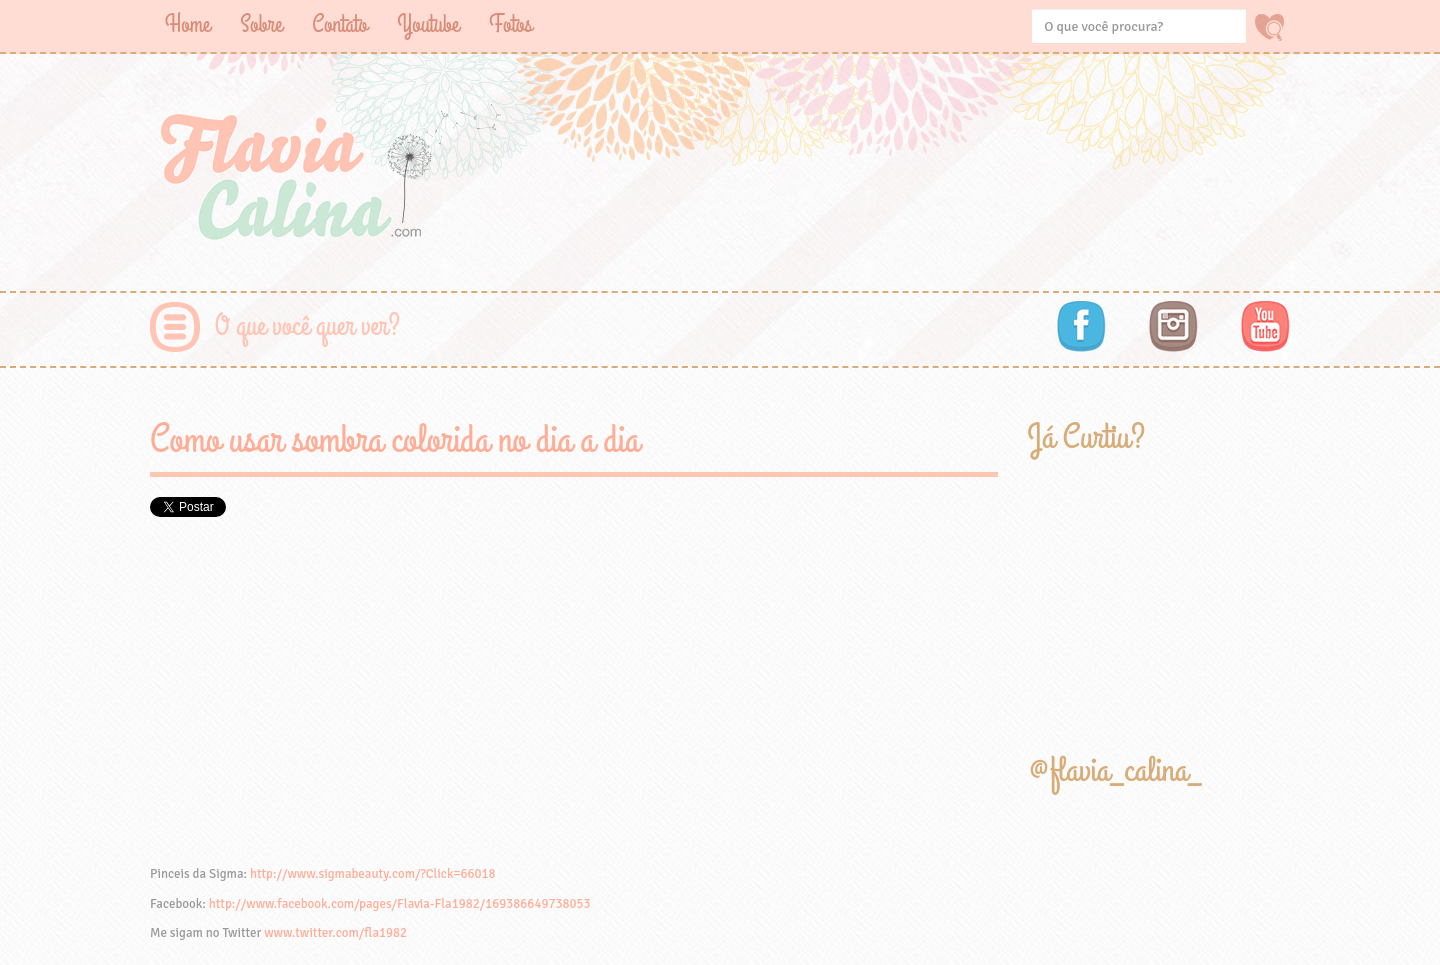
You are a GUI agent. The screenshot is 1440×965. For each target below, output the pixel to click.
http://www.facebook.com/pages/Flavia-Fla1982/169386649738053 (400, 904)
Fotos (510, 24)
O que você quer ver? (307, 326)
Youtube (428, 24)
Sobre (261, 24)
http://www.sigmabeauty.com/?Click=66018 (373, 874)
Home (187, 24)
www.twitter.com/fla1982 (335, 933)
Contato (339, 24)
